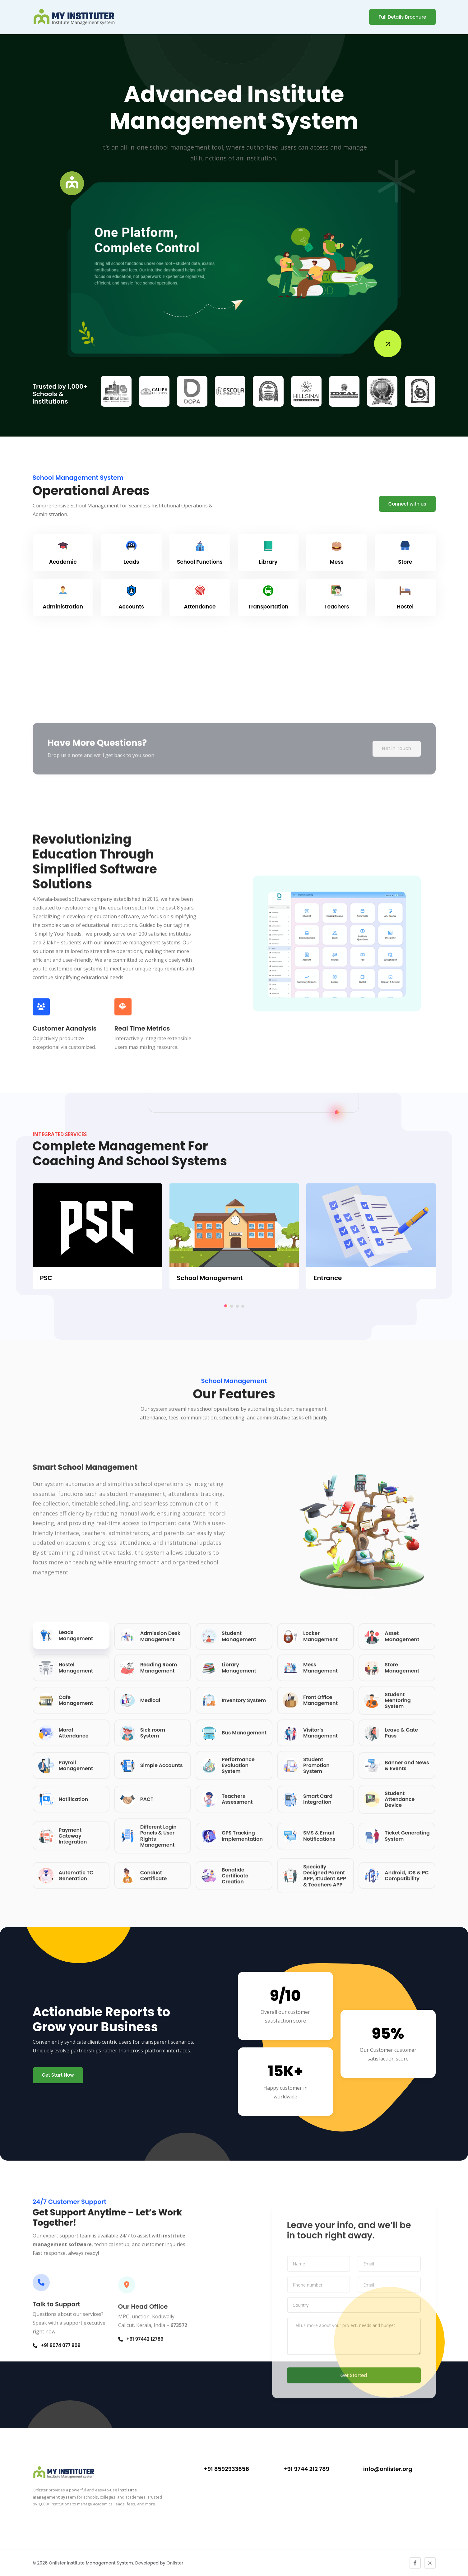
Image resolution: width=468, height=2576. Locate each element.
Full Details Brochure (402, 17)
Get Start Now (58, 2075)
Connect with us (407, 504)
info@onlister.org (387, 2469)
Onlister (174, 2563)
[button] (226, 1306)
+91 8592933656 (226, 2469)
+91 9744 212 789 (306, 2469)
